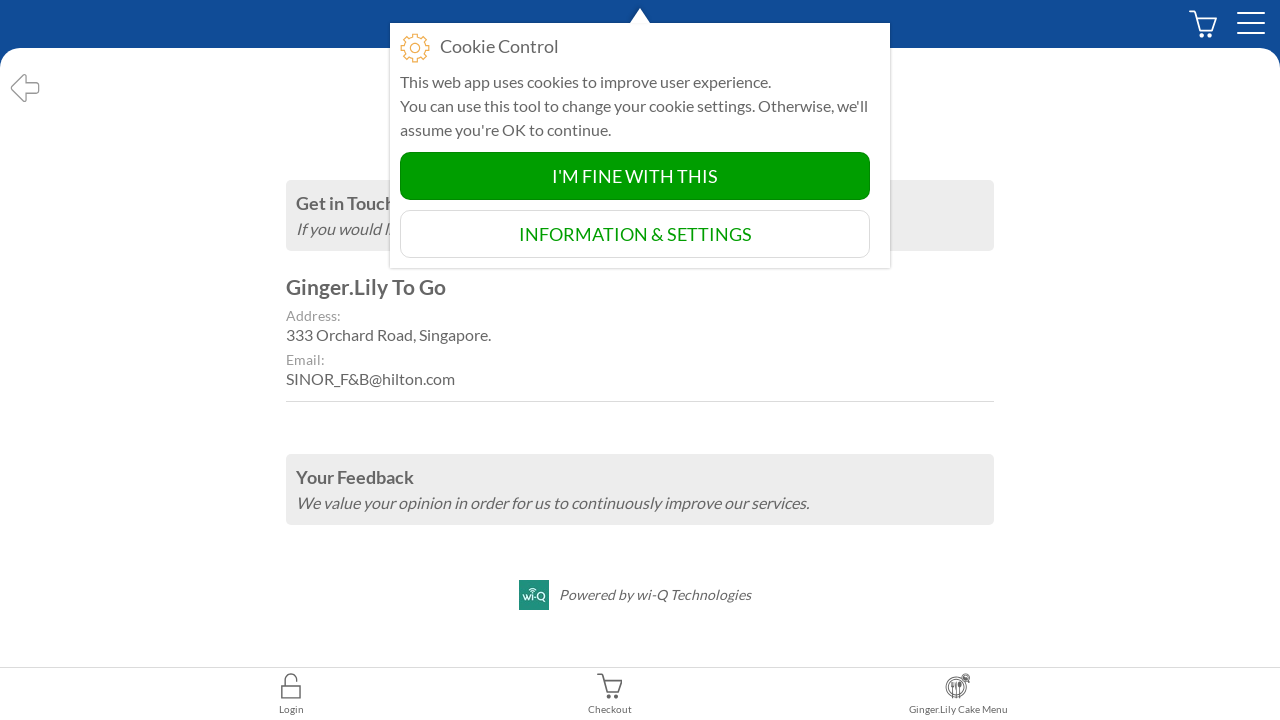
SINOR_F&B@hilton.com (370, 378)
